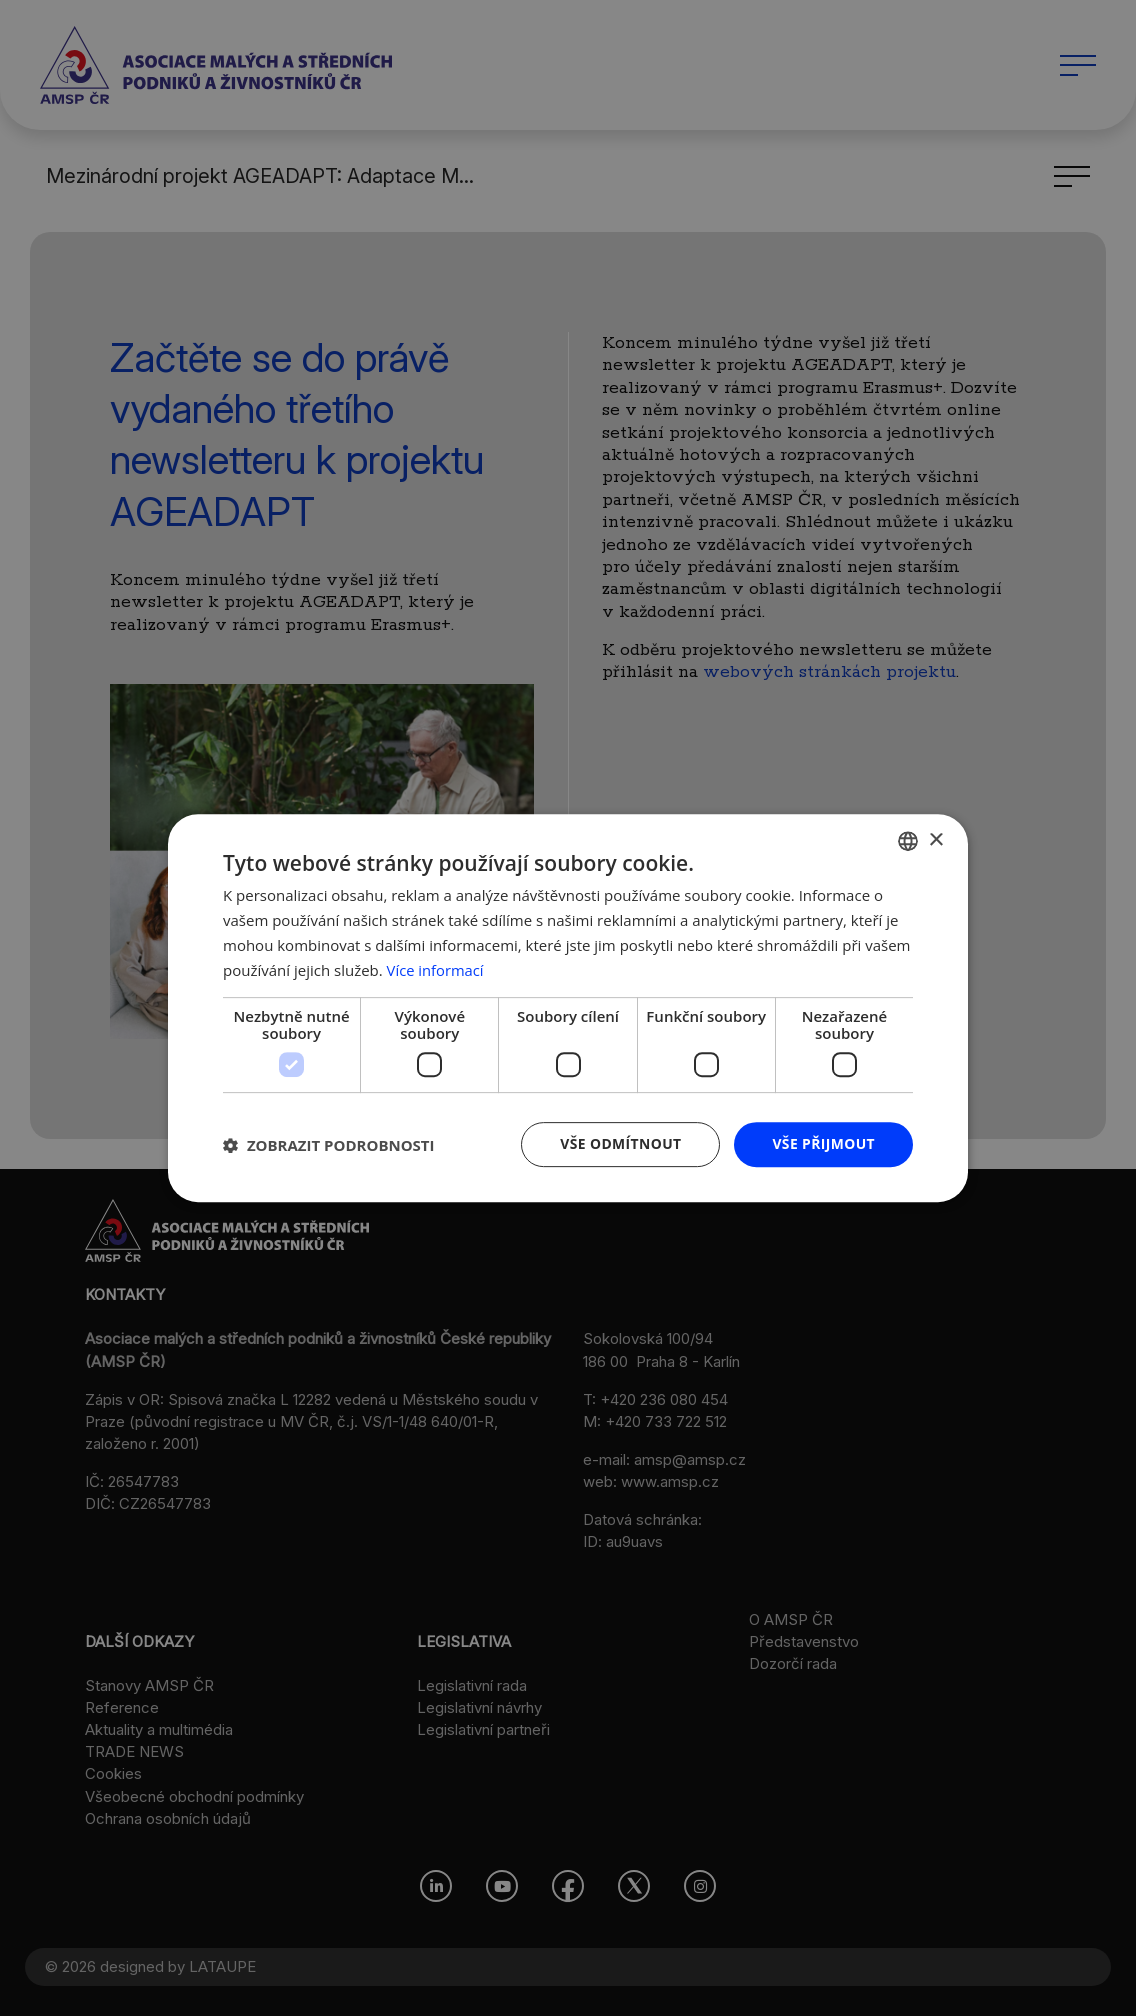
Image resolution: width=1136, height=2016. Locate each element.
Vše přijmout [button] (823, 1143)
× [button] (935, 839)
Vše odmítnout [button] (619, 1143)
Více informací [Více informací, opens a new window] (436, 970)
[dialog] (568, 1008)
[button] (329, 1145)
